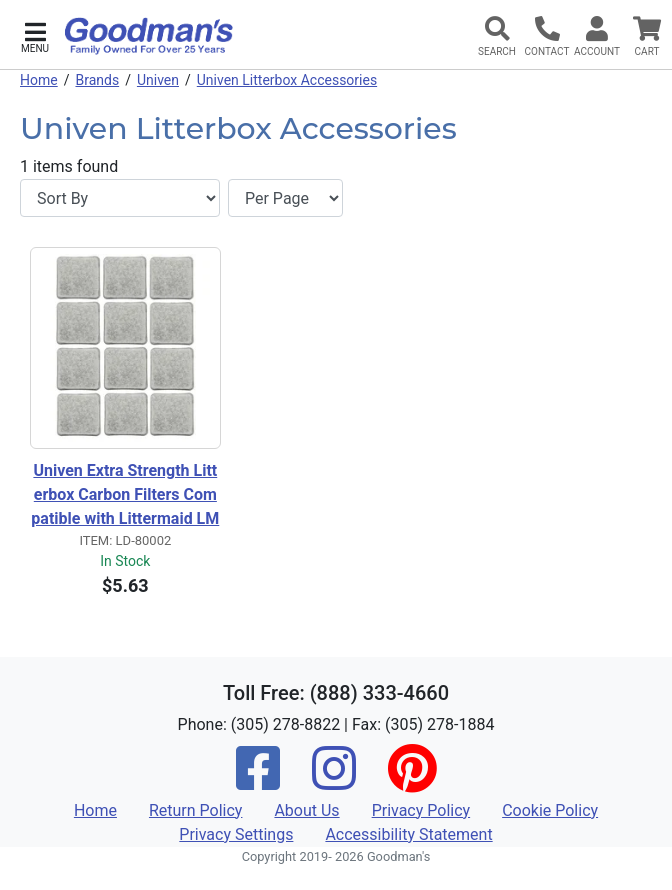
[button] (35, 35)
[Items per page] (285, 198)
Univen (158, 80)
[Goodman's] (149, 36)
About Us (306, 810)
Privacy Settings (236, 834)
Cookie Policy (550, 810)
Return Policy (195, 810)
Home (39, 80)
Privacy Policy (421, 810)
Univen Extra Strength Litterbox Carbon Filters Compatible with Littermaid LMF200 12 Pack (125, 496)
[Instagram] (334, 781)
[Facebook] (258, 781)
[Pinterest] (412, 781)
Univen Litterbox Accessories (287, 80)
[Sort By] (120, 198)
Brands (97, 80)
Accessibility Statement (408, 834)
